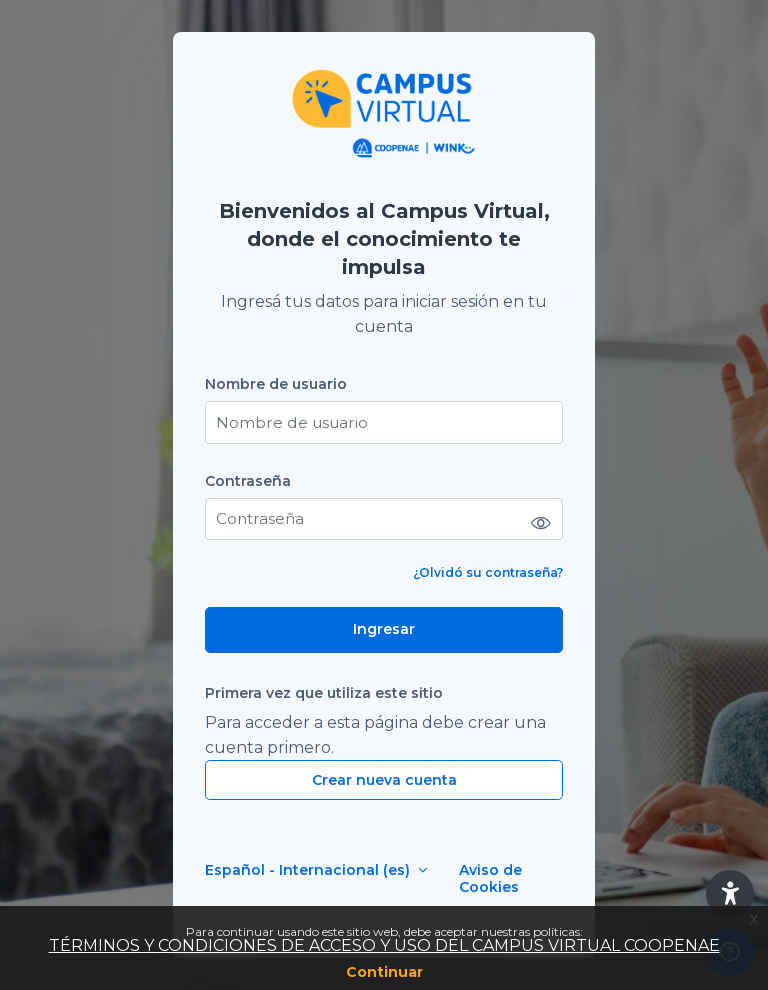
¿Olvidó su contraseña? (488, 572)
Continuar (384, 972)
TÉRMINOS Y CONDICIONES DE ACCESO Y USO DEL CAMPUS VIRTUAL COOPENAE (384, 945)
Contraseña (248, 481)
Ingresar (384, 629)
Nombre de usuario (276, 384)
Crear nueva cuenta (384, 780)
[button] (730, 894)
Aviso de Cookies (490, 879)
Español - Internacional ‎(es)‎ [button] (309, 870)
